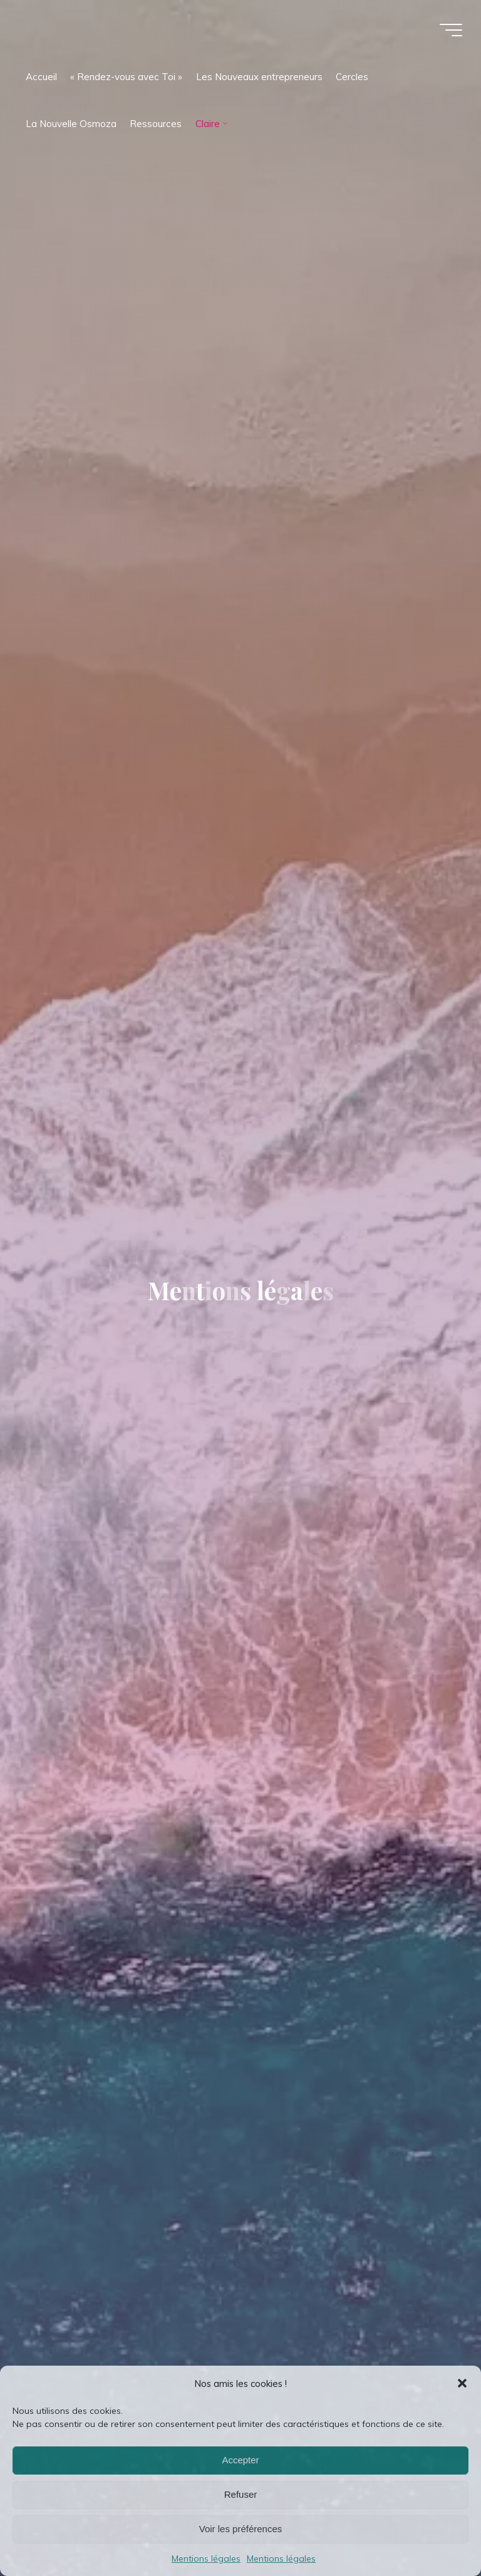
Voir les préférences (240, 2528)
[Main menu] (451, 30)
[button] (462, 2383)
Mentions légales (206, 2558)
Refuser (240, 2494)
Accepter (240, 2460)
